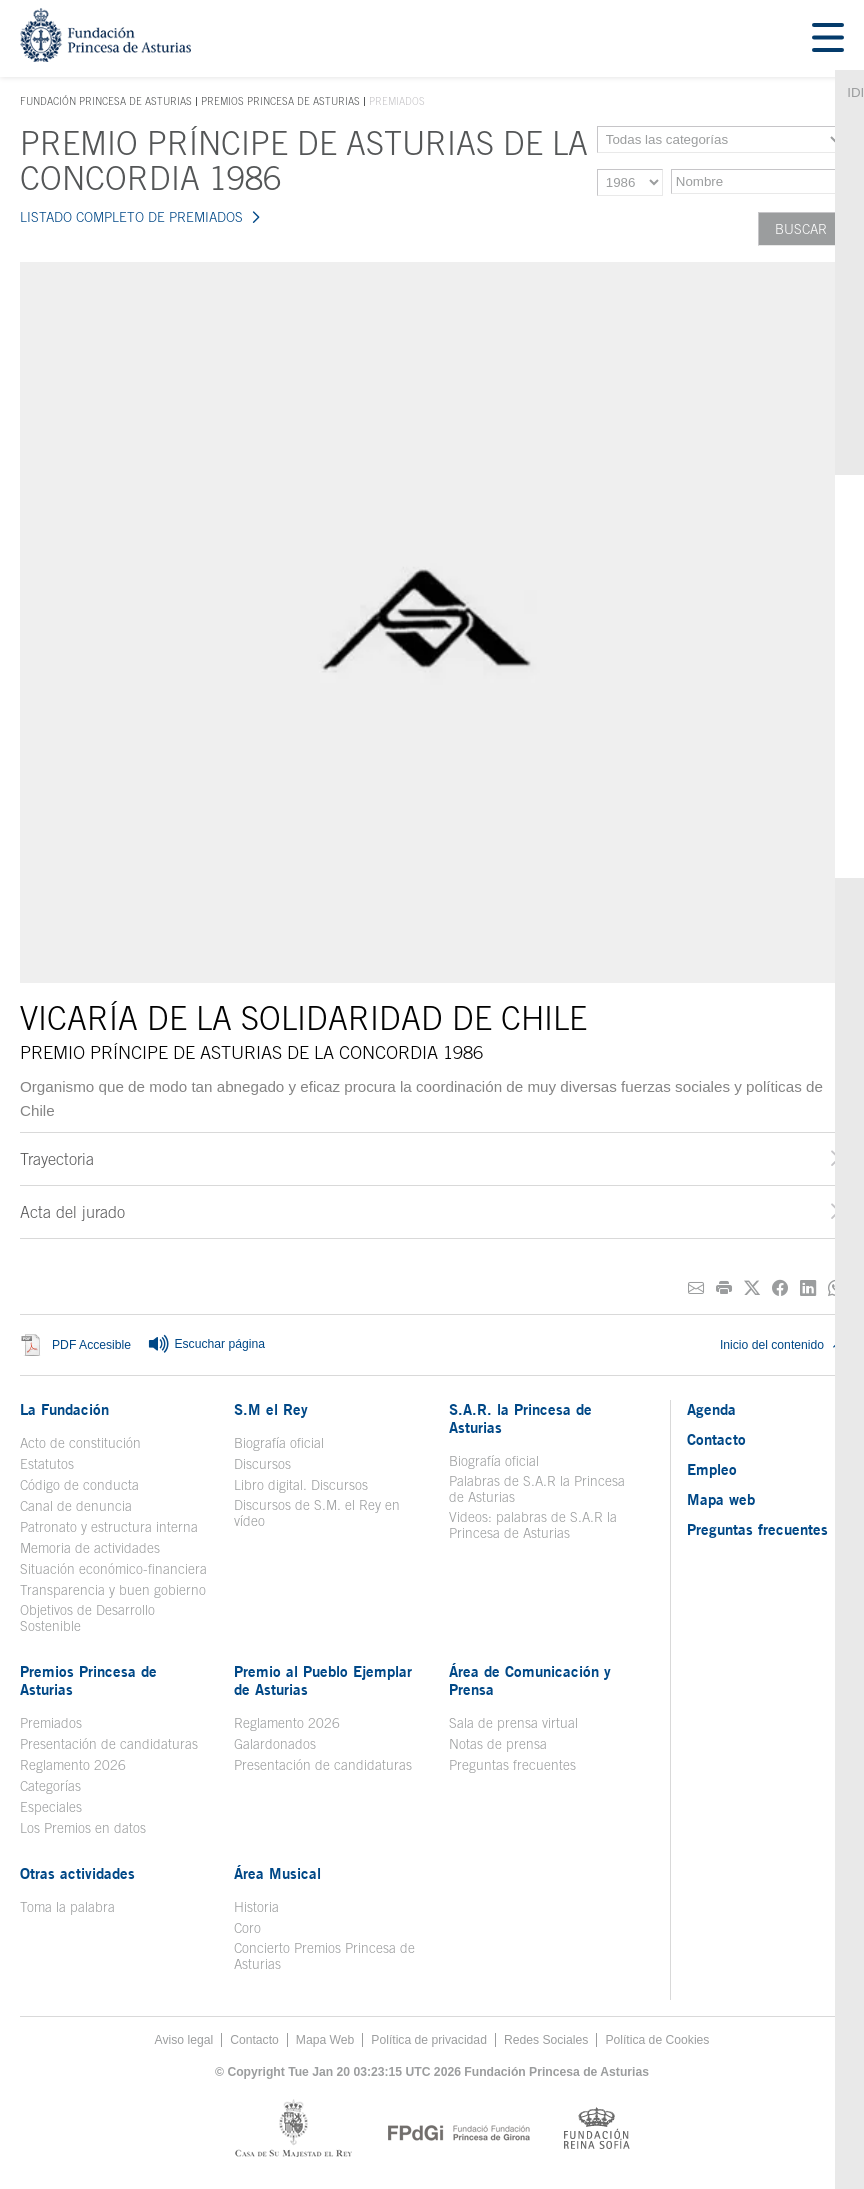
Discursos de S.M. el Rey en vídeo (317, 1513)
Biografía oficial (279, 1443)
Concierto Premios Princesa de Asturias (324, 1956)
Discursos (262, 1464)
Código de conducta (79, 1485)
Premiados (51, 1723)
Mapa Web (325, 2040)
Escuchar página (206, 1345)
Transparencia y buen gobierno (113, 1590)
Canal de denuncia (76, 1506)
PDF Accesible (91, 1345)
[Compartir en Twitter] (752, 1288)
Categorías (50, 1786)
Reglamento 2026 (73, 1765)
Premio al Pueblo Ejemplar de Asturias (323, 1680)
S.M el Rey (271, 1409)
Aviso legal (184, 2040)
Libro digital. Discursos (301, 1485)
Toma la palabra (67, 1907)
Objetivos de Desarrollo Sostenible (87, 1618)
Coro (247, 1928)
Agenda (711, 1409)
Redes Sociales (546, 2040)
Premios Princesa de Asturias (280, 101)
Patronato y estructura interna (109, 1527)
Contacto (716, 1439)
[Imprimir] (724, 1288)
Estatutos (47, 1464)
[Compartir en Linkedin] (808, 1288)
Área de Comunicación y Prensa (530, 1680)
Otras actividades (77, 1873)
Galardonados (275, 1744)
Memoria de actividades (90, 1548)
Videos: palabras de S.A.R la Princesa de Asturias (533, 1525)
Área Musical (277, 1873)
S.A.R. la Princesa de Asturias (520, 1418)
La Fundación (64, 1409)
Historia (256, 1907)
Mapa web (721, 1499)
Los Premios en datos (83, 1828)
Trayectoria (57, 1159)
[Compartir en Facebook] (780, 1288)
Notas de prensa (498, 1744)
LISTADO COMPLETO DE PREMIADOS (131, 217)
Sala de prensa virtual (513, 1723)
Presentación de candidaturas (109, 1744)
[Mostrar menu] (828, 38)
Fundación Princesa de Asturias (106, 102)
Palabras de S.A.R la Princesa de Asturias (537, 1489)
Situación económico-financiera (113, 1569)
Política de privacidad (429, 2040)
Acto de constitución (80, 1443)
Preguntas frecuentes (512, 1765)
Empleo (712, 1469)
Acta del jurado (72, 1212)
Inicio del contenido (782, 1345)
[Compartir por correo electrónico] (696, 1288)
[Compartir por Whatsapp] (836, 1288)
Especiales (51, 1807)
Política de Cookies (657, 2040)
